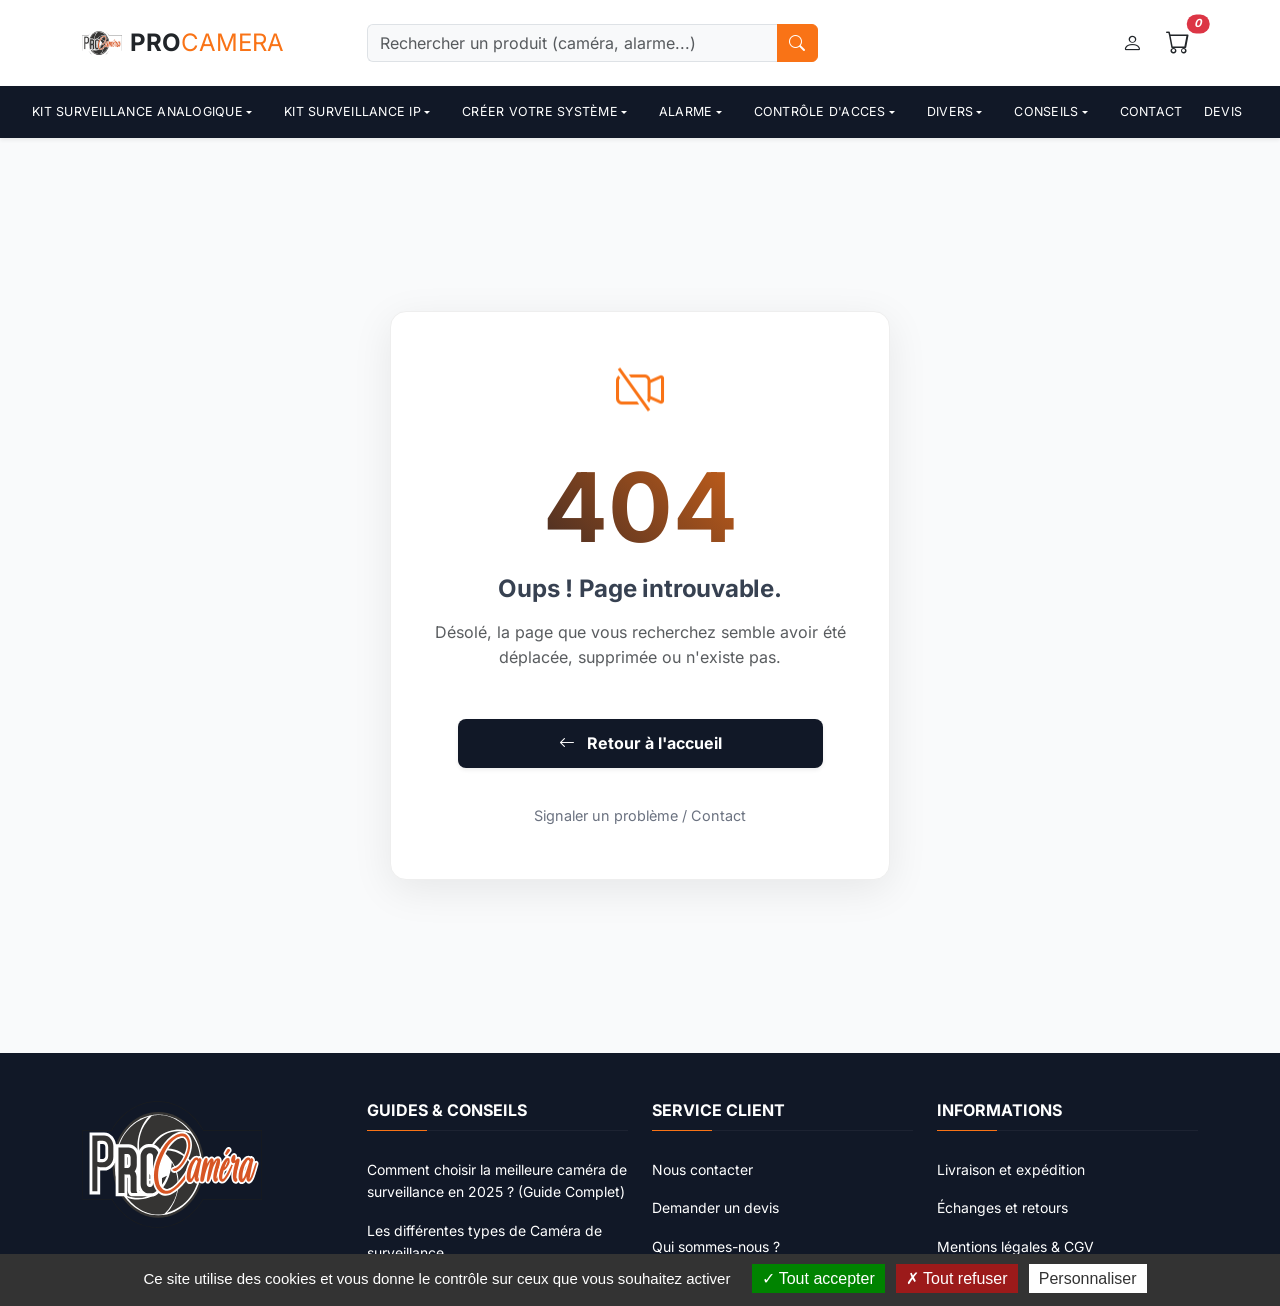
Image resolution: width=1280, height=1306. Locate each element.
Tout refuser (957, 1278)
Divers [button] (950, 111)
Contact (1151, 111)
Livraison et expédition (1011, 1169)
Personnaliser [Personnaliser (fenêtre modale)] (1088, 1278)
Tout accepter (818, 1278)
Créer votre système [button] (540, 111)
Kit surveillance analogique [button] (137, 111)
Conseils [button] (1046, 111)
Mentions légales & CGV (1015, 1246)
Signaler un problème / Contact (640, 815)
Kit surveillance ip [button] (352, 111)
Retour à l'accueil (640, 743)
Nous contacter (702, 1169)
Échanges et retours (1002, 1207)
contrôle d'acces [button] (820, 111)
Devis (1223, 111)
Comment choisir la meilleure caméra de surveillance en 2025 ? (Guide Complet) (497, 1180)
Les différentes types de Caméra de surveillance (484, 1241)
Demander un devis (715, 1207)
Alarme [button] (686, 111)
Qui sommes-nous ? (716, 1246)
